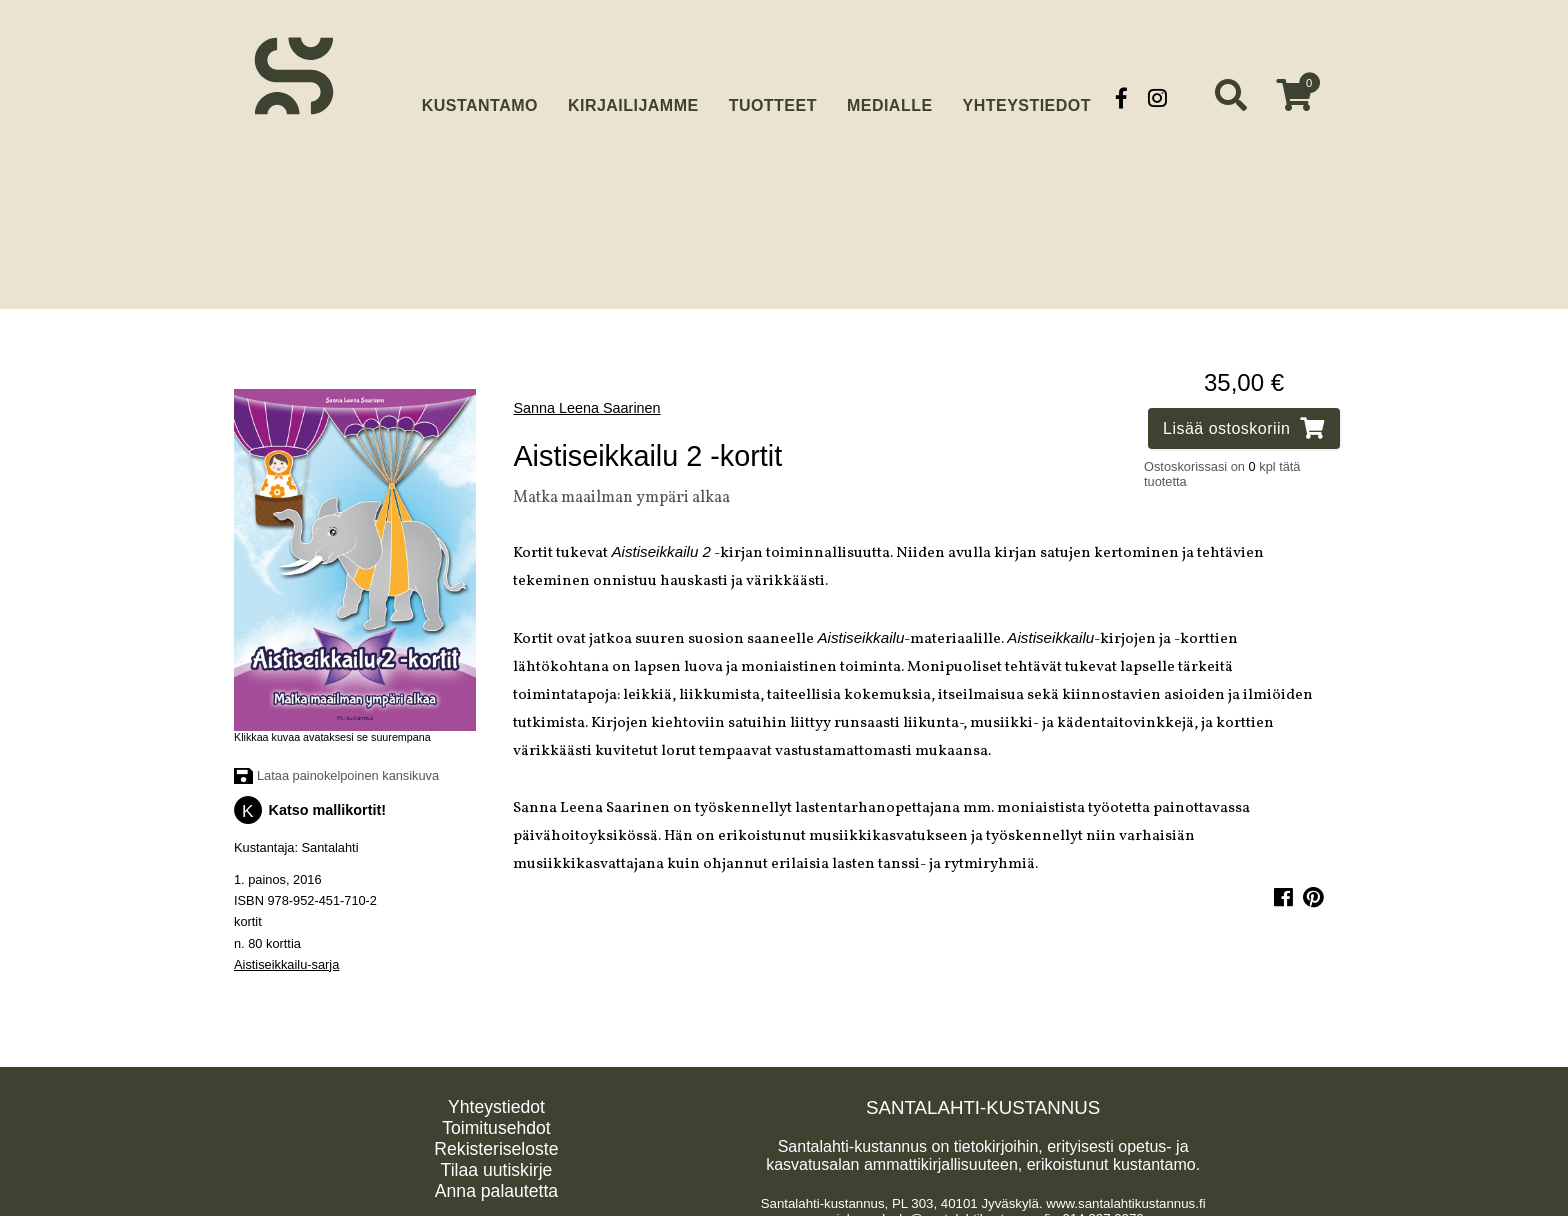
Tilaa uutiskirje (497, 1162)
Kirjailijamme (633, 97)
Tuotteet (773, 97)
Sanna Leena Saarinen (586, 400)
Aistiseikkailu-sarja (286, 956)
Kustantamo (480, 95)
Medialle (890, 97)
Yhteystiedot (1027, 97)
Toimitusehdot (496, 1120)
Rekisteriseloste (496, 1141)
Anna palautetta (496, 1183)
